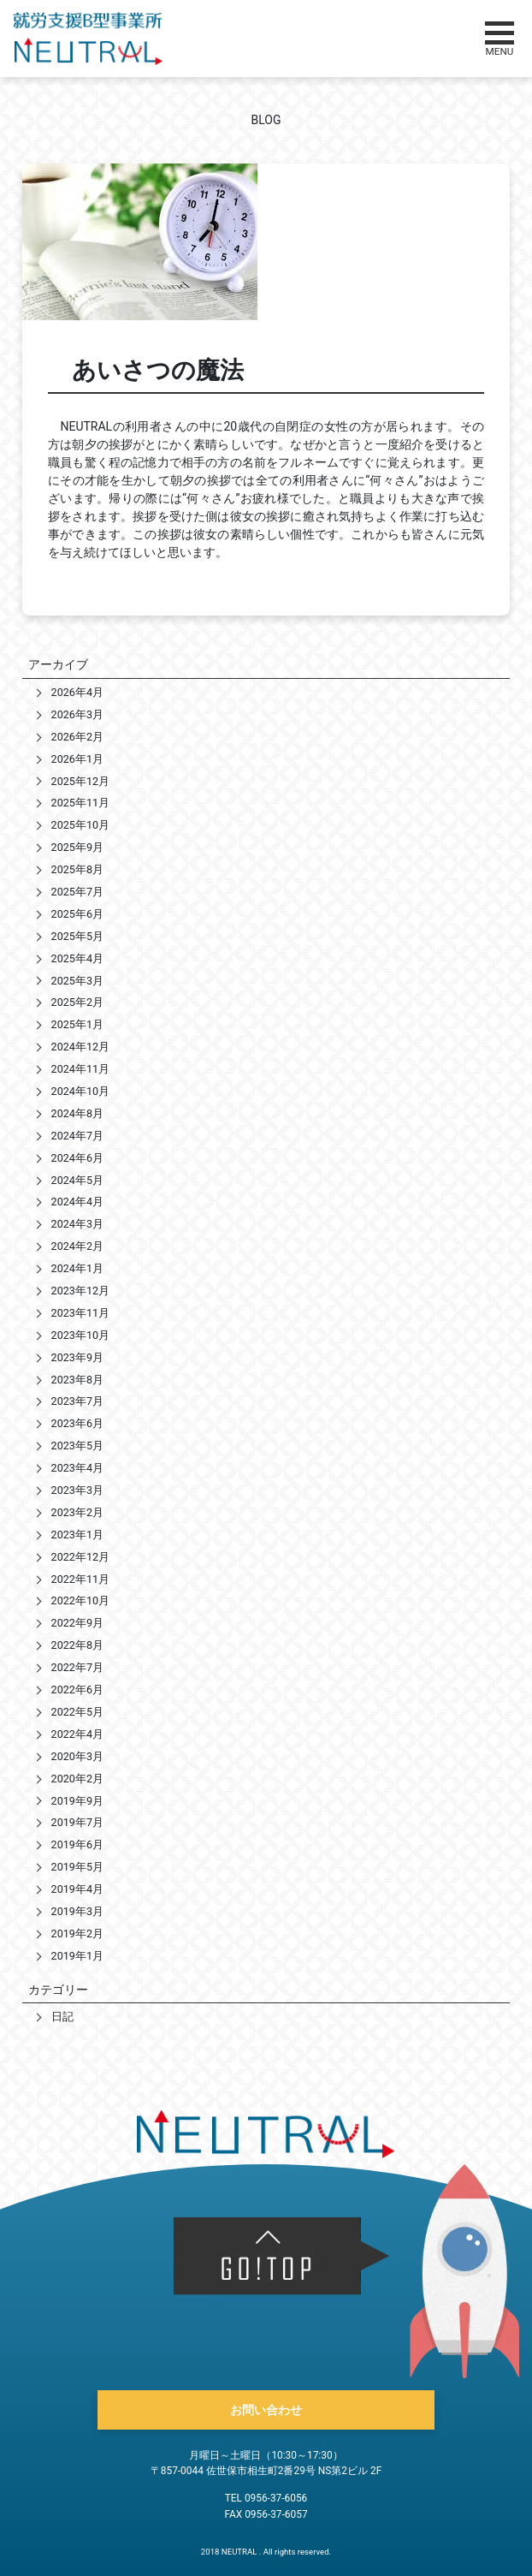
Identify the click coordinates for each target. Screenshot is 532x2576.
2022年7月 (77, 1667)
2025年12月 (80, 781)
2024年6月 (77, 1157)
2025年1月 (77, 1024)
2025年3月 (77, 980)
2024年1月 (77, 1268)
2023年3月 (77, 1490)
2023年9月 (77, 1357)
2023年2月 (77, 1512)
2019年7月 (77, 1822)
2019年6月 (77, 1844)
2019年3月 (77, 1911)
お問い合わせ (266, 2410)
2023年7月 (77, 1401)
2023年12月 (80, 1290)
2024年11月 (80, 1068)
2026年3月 (77, 714)
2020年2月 (77, 1778)
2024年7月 (77, 1135)
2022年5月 (77, 1711)
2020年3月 (77, 1756)
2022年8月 (77, 1645)
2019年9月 (77, 1800)
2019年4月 (77, 1889)
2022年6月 (77, 1689)
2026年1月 (77, 759)
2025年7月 (77, 891)
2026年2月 (77, 736)
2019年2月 (77, 1933)
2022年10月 (80, 1600)
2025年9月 (77, 847)
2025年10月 (80, 824)
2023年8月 (77, 1379)
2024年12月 (80, 1046)
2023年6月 (77, 1423)
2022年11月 (80, 1579)
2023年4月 (77, 1467)
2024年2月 (77, 1246)
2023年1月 (77, 1534)
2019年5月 (77, 1866)
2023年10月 (80, 1335)
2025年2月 (77, 1002)
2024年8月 (77, 1113)
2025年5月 (77, 936)
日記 (62, 2016)
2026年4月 (77, 692)
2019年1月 (77, 1955)
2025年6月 (77, 913)
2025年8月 (77, 869)
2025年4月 (77, 958)
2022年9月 (77, 1622)
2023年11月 (80, 1312)
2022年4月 (77, 1734)
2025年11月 (80, 802)
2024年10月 (80, 1091)
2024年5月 (77, 1180)
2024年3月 (77, 1223)
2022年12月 (80, 1556)
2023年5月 (77, 1445)
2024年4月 (77, 1201)
